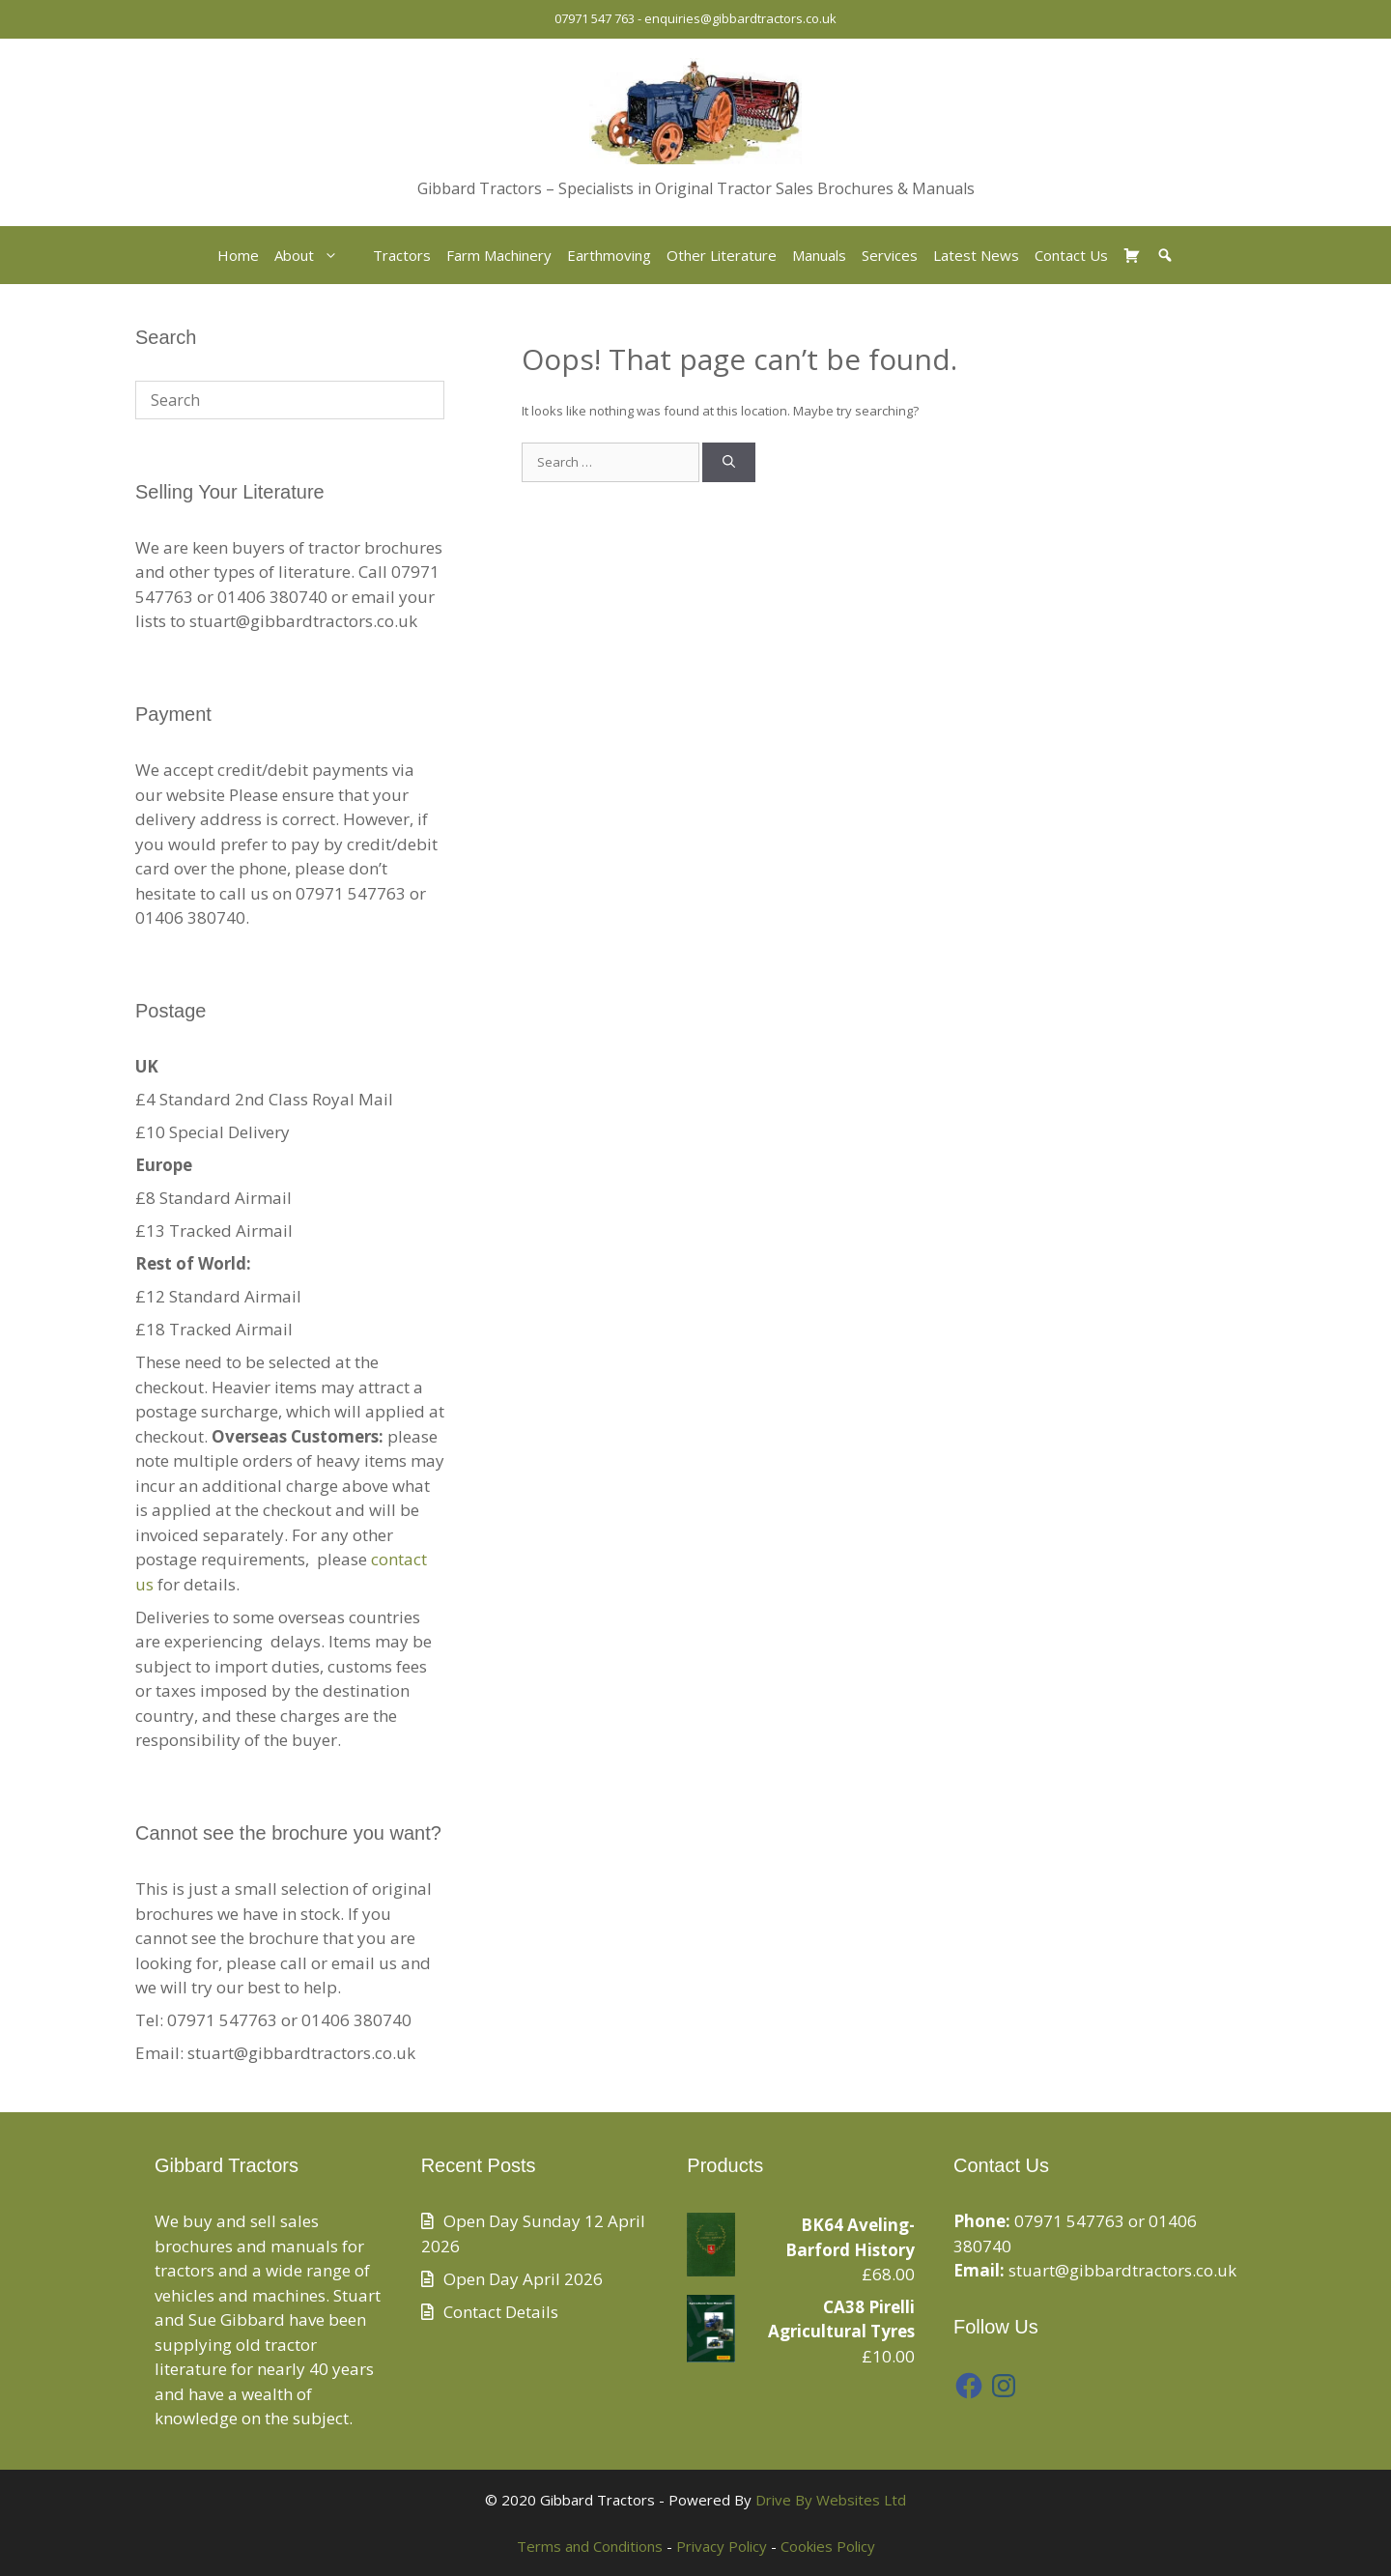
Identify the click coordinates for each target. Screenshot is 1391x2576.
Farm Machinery (499, 255)
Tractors (402, 255)
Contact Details (500, 2312)
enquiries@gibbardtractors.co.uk (740, 18)
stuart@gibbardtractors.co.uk (1122, 2270)
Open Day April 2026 (523, 2279)
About (315, 255)
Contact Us (1071, 255)
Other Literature (722, 255)
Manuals (819, 255)
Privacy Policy (721, 2546)
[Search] (728, 463)
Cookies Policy (828, 2546)
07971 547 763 (594, 18)
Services (890, 255)
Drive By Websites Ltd (830, 2499)
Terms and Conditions (590, 2546)
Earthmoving (609, 255)
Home (238, 255)
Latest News (976, 255)
